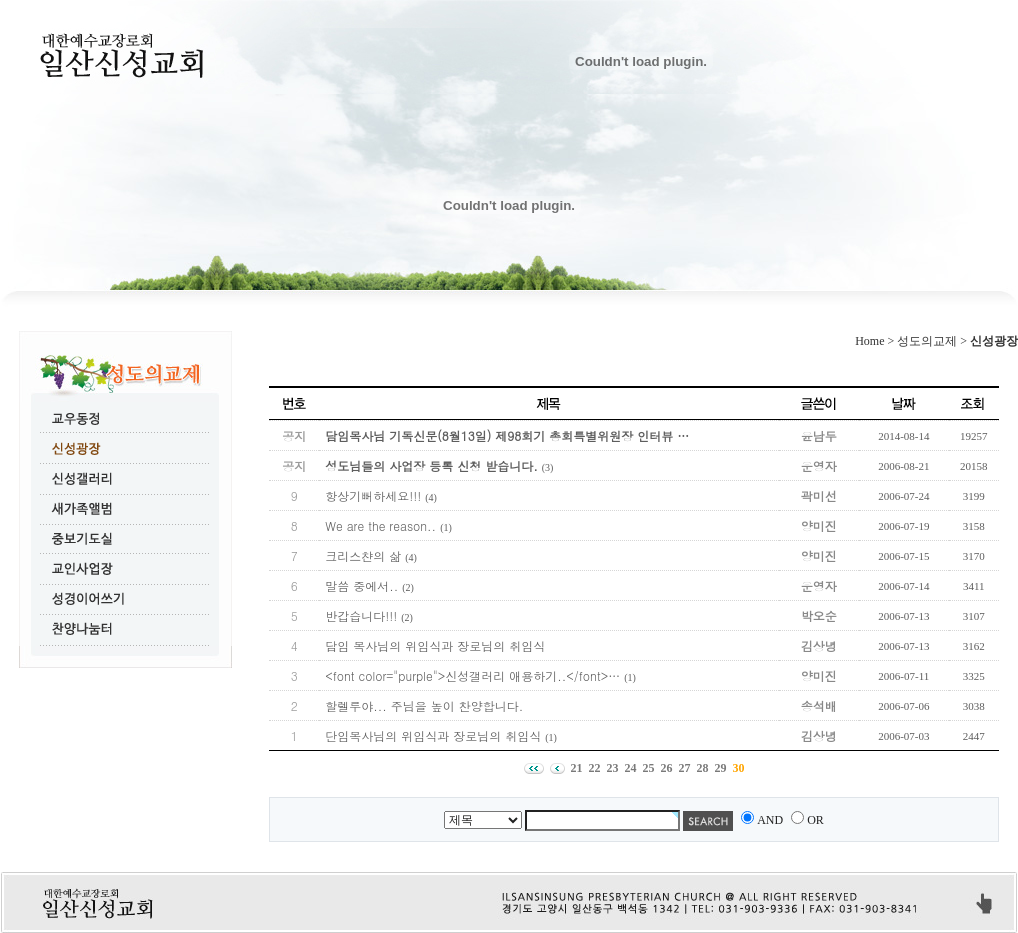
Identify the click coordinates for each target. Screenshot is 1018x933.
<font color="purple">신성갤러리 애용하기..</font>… (472, 675)
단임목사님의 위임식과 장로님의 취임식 (433, 735)
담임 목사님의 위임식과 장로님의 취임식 (435, 645)
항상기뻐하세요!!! (373, 495)
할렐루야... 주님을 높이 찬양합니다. (424, 705)
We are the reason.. (380, 525)
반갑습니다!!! (361, 615)
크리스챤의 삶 (363, 555)
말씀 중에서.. (361, 585)
